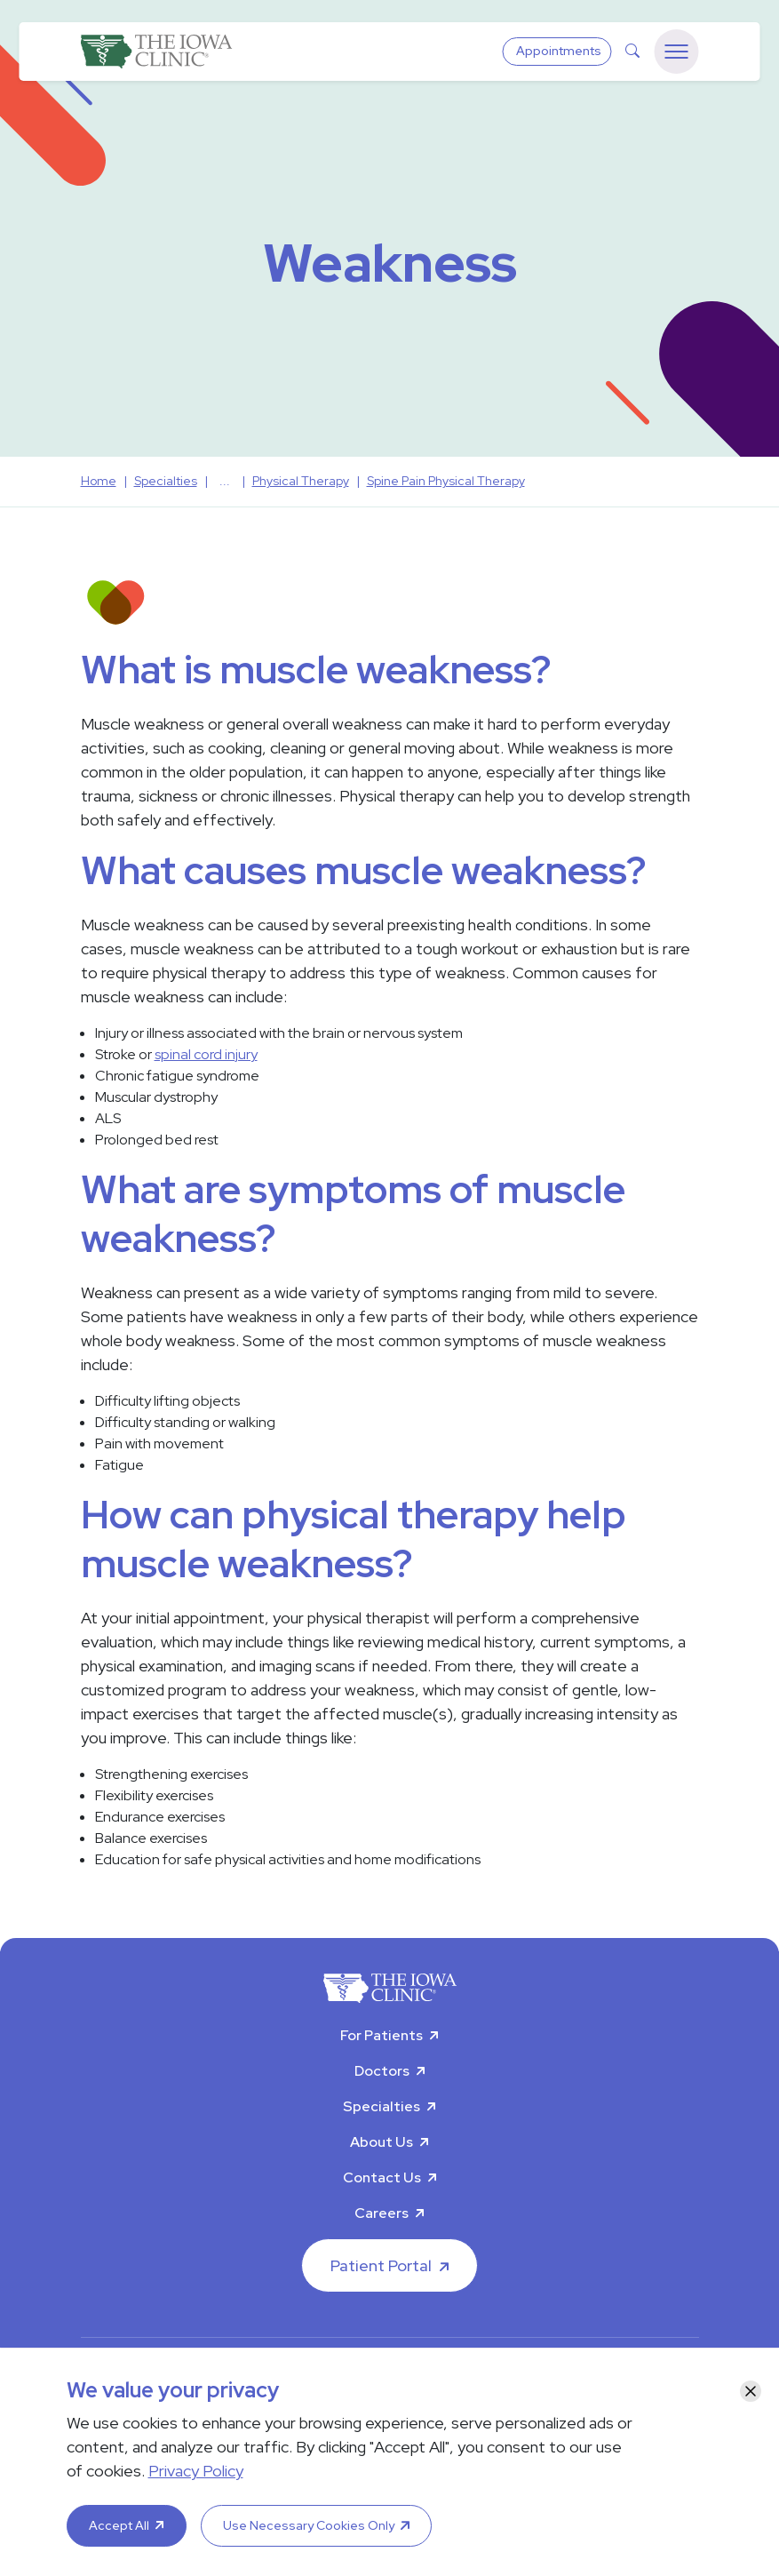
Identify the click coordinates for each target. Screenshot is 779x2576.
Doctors (381, 2071)
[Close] (750, 2391)
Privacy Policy (195, 2470)
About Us (381, 2142)
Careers (381, 2213)
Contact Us (382, 2177)
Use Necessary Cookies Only (308, 2525)
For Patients (381, 2035)
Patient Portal (381, 2265)
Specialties (381, 2106)
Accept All (119, 2525)
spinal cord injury (206, 1054)
